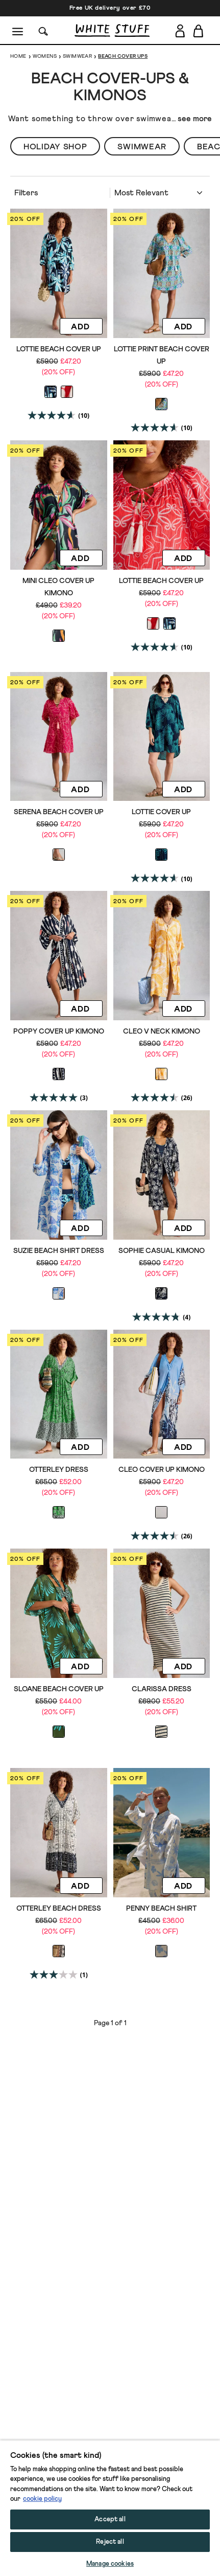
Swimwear (77, 56)
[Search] (43, 30)
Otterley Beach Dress (58, 1908)
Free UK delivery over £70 (110, 8)
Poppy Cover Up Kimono (58, 1031)
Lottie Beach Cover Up (58, 349)
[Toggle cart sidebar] (199, 30)
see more (195, 119)
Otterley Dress (58, 1469)
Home (18, 56)
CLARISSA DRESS (161, 1689)
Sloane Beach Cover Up (59, 1689)
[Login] (180, 29)
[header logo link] (112, 30)
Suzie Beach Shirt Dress (58, 1251)
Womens (45, 56)
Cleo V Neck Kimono (161, 1031)
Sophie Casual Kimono (161, 1251)
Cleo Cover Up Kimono (161, 1469)
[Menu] (18, 31)
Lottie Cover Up (161, 812)
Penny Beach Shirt (161, 1908)
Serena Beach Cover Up (59, 812)
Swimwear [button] (141, 147)
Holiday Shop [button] (55, 147)
